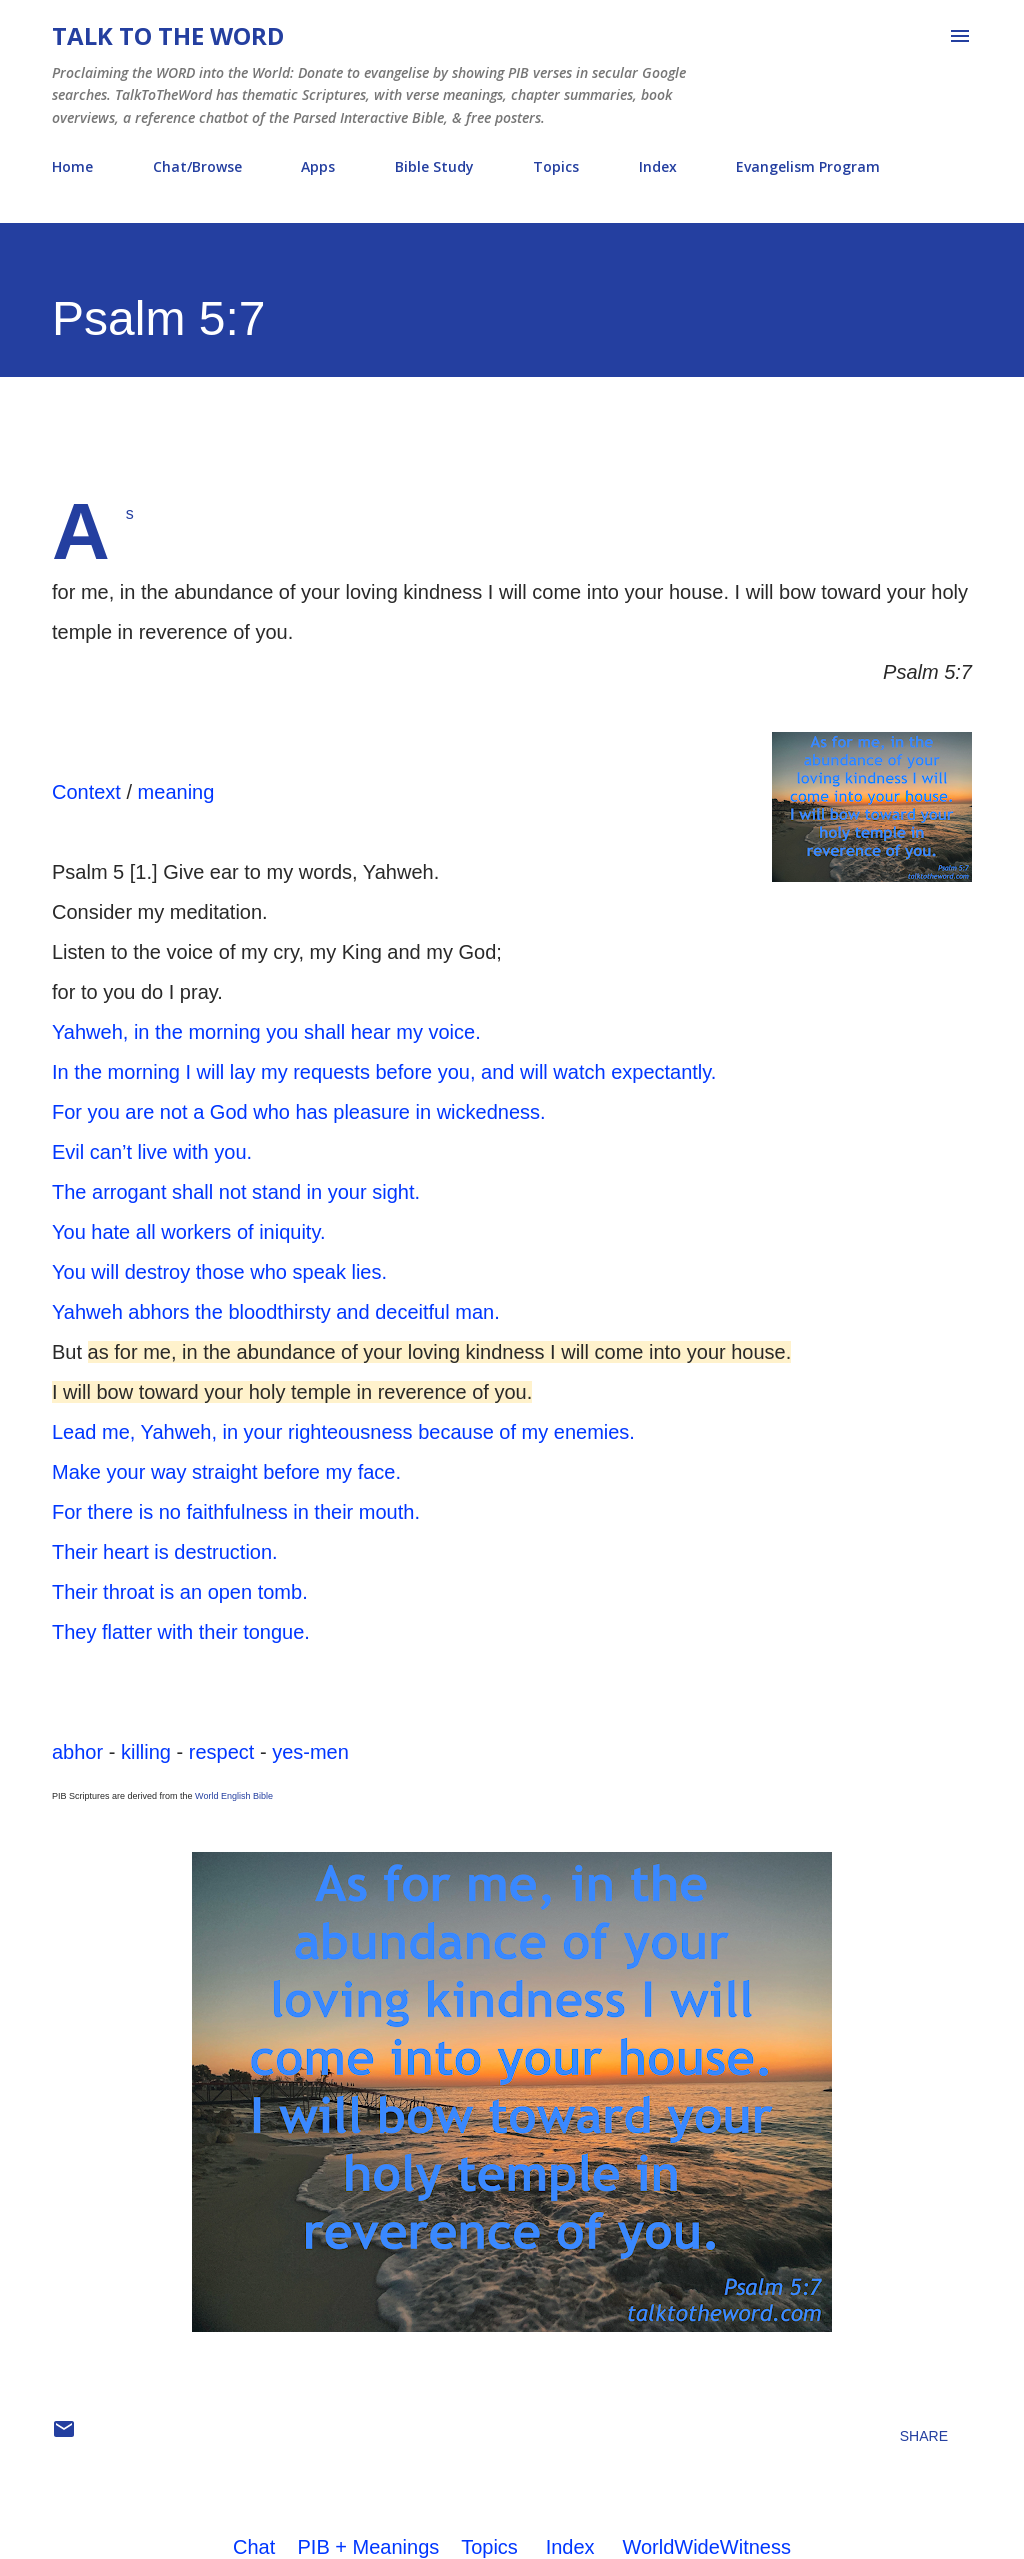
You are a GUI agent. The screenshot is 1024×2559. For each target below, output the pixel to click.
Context (86, 792)
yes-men (310, 1752)
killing (146, 1752)
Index (658, 166)
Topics (556, 166)
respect (222, 1752)
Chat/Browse (197, 166)
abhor (77, 1752)
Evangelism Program (808, 166)
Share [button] (924, 2436)
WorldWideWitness (706, 2547)
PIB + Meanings (369, 2547)
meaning (176, 792)
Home (72, 166)
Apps (318, 166)
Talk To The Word (168, 35)
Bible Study (434, 166)
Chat (254, 2547)
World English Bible (234, 1796)
